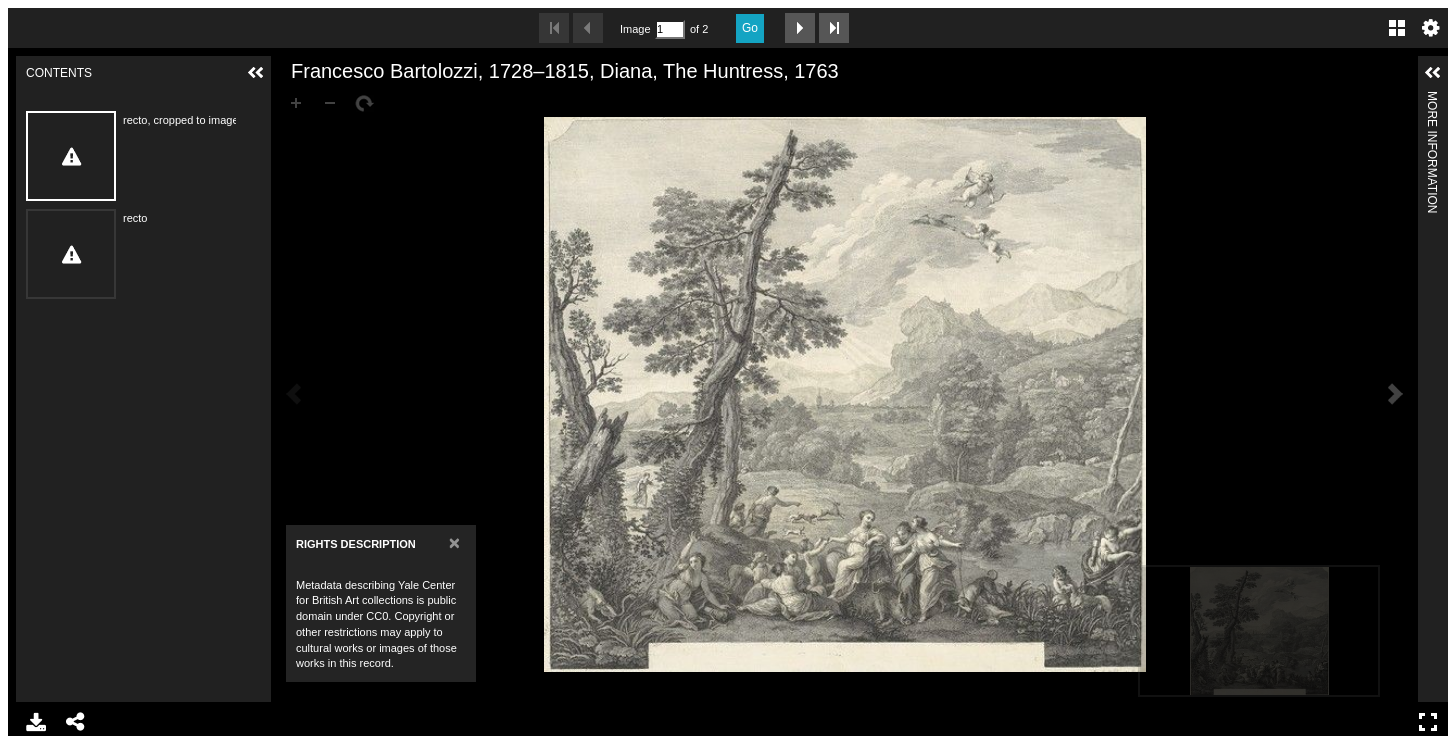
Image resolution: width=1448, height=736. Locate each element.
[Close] (454, 542)
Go (750, 28)
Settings (1431, 28)
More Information (1432, 99)
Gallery (1397, 28)
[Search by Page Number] (670, 29)
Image (635, 29)
